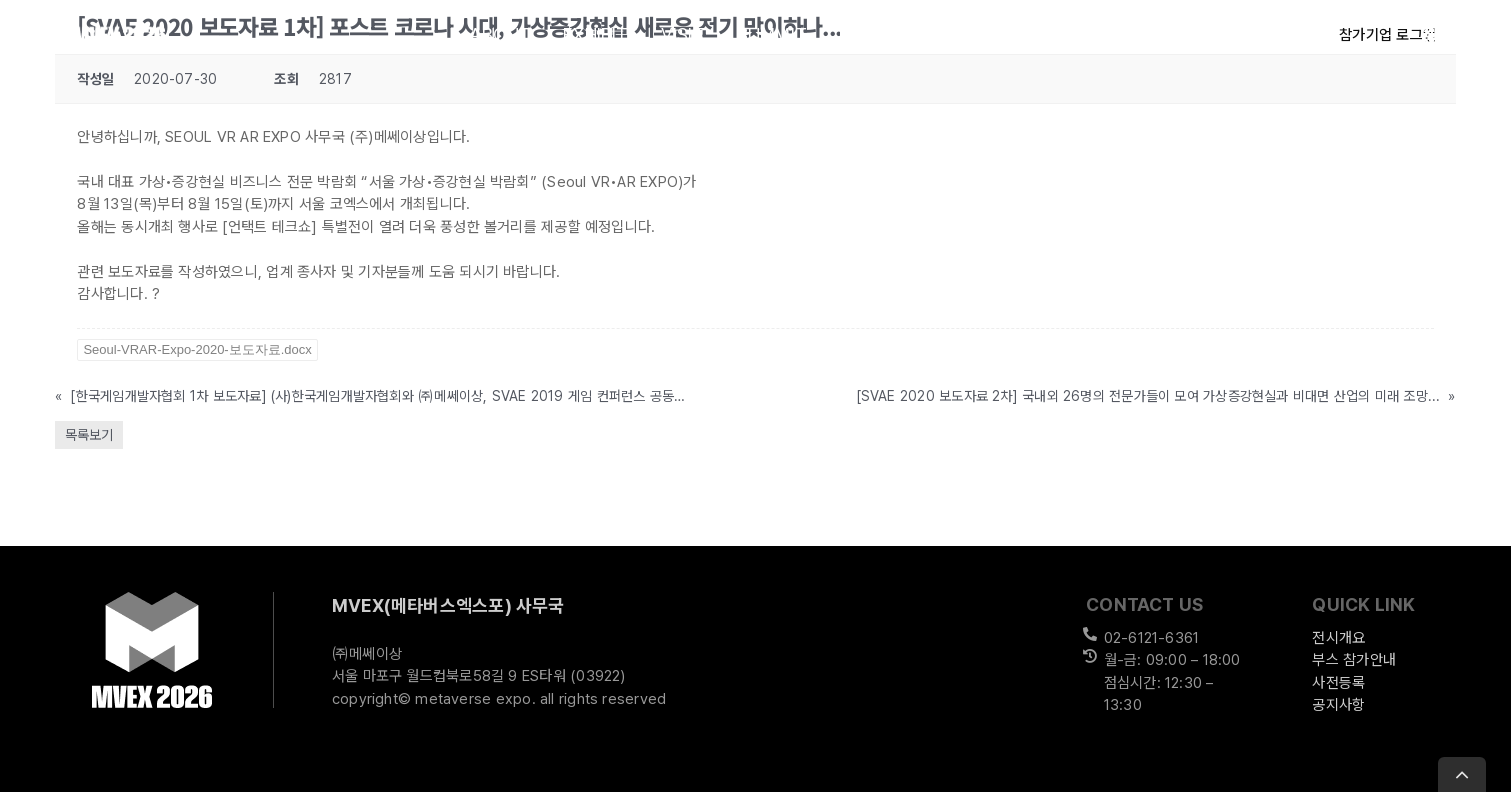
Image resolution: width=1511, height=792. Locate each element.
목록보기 (89, 435)
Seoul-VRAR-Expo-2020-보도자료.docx (197, 349)
